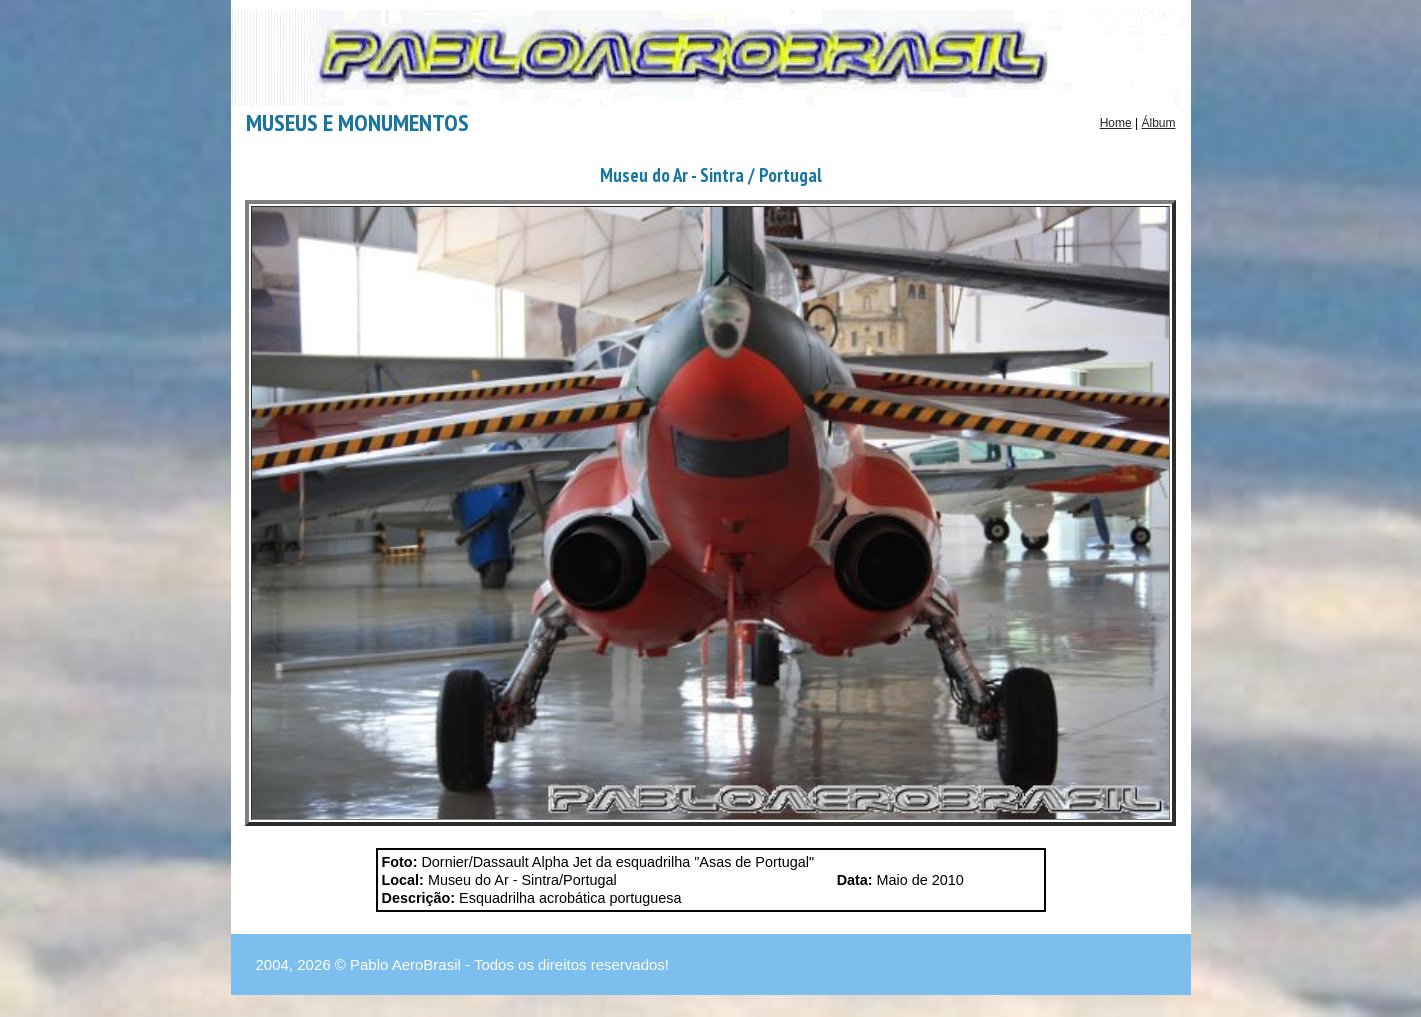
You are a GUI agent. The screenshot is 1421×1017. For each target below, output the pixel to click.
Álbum (1158, 123)
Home (1116, 123)
